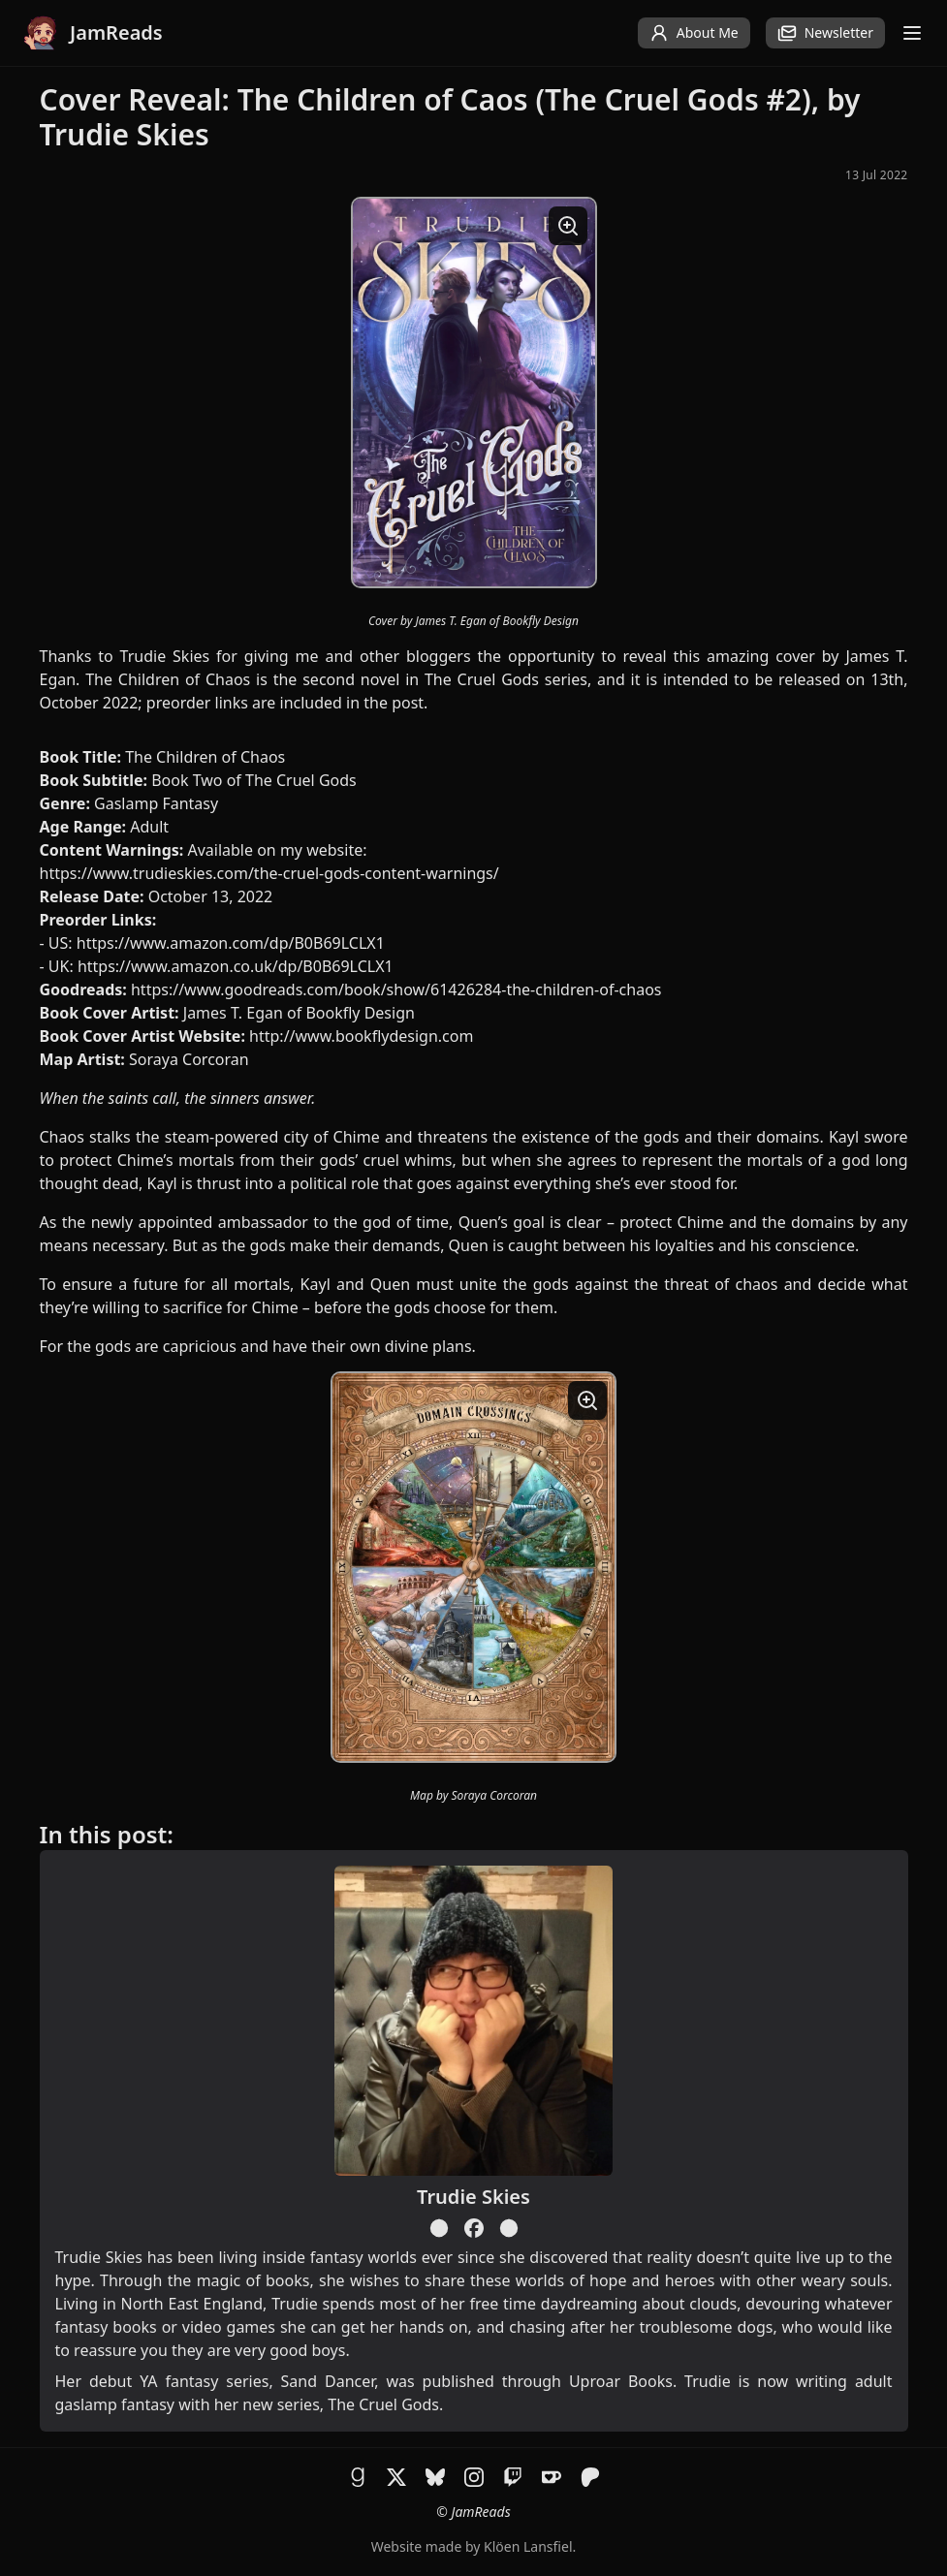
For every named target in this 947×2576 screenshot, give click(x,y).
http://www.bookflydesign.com (361, 1036)
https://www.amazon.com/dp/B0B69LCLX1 (231, 943)
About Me (694, 33)
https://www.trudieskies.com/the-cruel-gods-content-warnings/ (269, 873)
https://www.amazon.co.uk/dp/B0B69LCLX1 (236, 966)
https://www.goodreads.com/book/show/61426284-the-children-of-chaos (396, 989)
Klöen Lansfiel (528, 2546)
